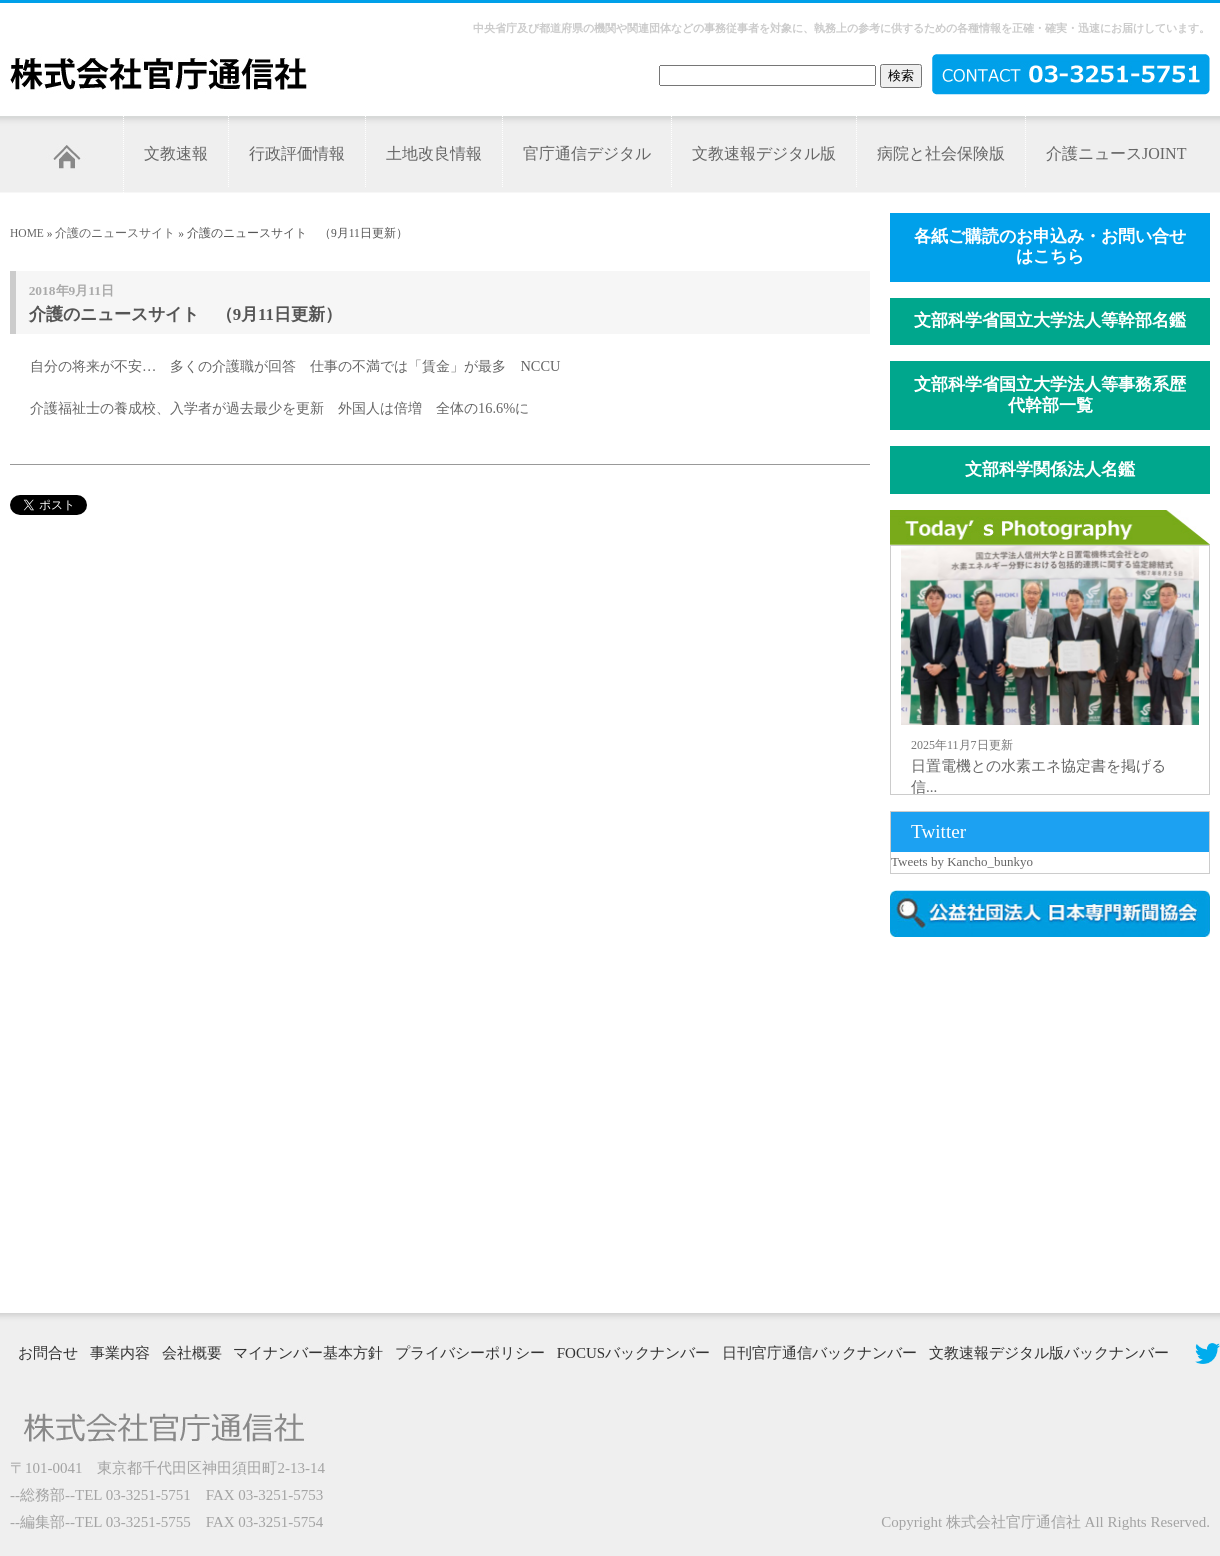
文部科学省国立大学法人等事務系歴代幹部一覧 (1050, 395)
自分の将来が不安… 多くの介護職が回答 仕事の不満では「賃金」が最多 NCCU (295, 366)
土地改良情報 (434, 153)
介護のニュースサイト (115, 233)
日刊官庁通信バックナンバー (819, 1353)
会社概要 (192, 1353)
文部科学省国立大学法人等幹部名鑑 (1050, 320)
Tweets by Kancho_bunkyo (962, 861)
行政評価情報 (297, 153)
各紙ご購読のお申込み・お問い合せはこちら (1050, 247)
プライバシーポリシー (470, 1353)
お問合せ (48, 1353)
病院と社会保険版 (941, 153)
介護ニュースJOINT (1116, 153)
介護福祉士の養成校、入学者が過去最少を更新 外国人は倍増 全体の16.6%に (279, 408)
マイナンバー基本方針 (308, 1353)
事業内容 (120, 1353)
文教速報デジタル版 (764, 153)
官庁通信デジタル (587, 153)
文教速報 (176, 153)
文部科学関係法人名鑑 (1050, 469)
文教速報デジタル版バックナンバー (1049, 1353)
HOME (27, 233)
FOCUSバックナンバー (633, 1353)
